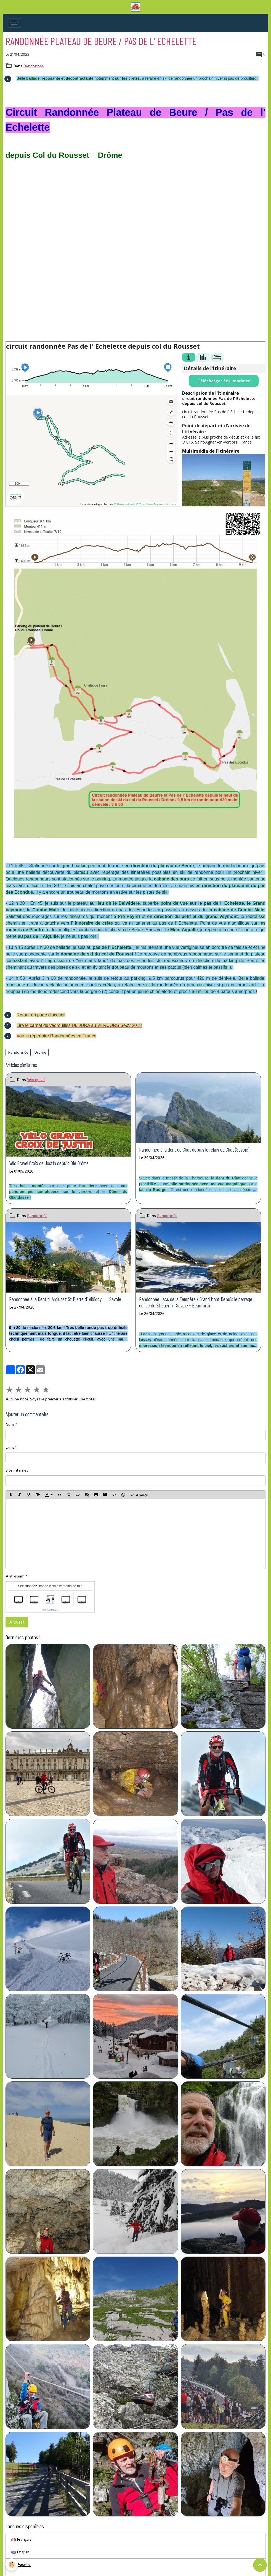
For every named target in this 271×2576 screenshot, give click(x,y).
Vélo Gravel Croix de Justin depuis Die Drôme (49, 1163)
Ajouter (16, 1622)
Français (21, 2539)
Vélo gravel (36, 1079)
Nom (10, 1424)
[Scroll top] (260, 2565)
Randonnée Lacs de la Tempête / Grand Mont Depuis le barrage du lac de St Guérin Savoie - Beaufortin (195, 1302)
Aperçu (139, 1494)
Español (21, 2564)
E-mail (11, 1447)
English (20, 2552)
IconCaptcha (49, 1610)
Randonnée (33, 65)
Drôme (40, 1052)
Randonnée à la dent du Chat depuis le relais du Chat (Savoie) (194, 1149)
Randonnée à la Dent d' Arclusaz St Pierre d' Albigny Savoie (65, 1299)
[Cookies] (12, 2564)
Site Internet (17, 1470)
